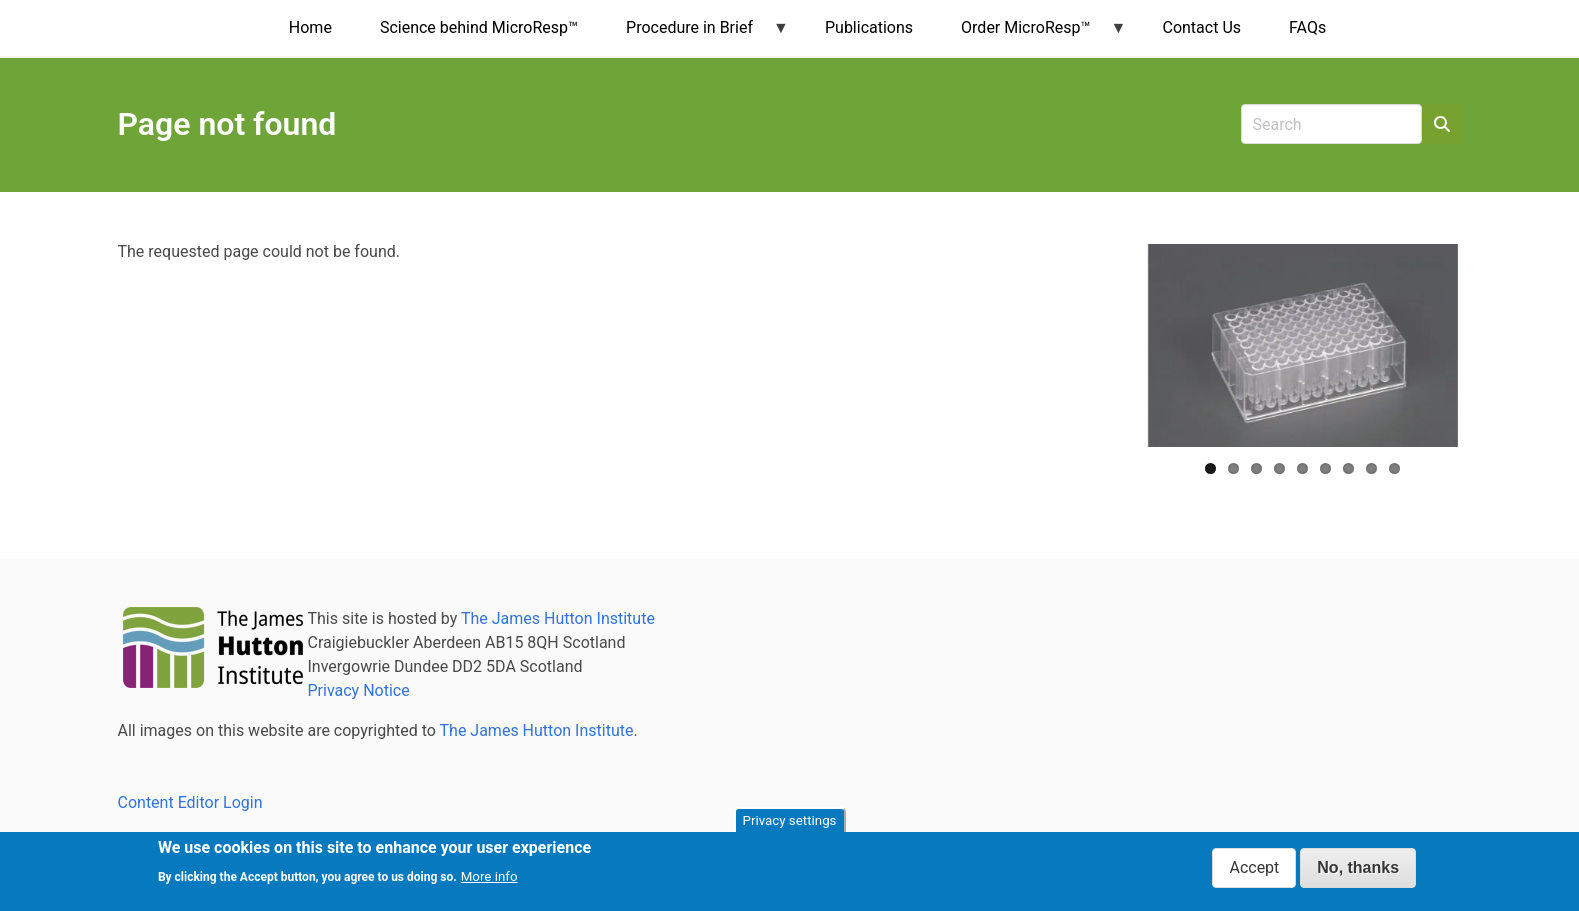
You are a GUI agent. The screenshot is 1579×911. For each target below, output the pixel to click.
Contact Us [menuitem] (1201, 27)
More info (489, 877)
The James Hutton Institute (558, 618)
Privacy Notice (359, 690)
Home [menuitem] (310, 27)
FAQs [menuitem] (1307, 27)
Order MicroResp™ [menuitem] (1031, 37)
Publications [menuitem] (869, 27)
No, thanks (1358, 867)
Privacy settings (790, 820)
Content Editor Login (190, 802)
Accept (1254, 867)
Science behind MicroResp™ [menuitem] (479, 27)
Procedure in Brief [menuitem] (695, 37)
